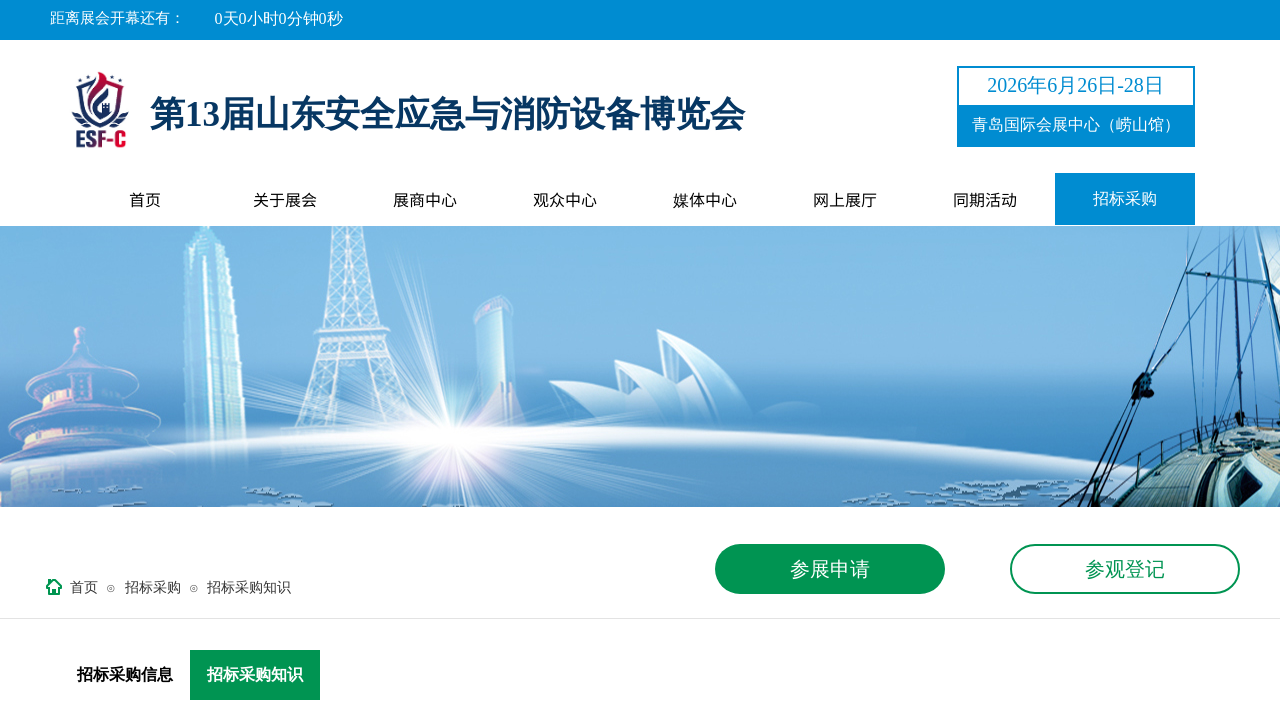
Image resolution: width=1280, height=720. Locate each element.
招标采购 (1125, 198)
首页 (145, 199)
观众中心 (565, 199)
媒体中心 (705, 199)
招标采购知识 (249, 587)
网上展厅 (845, 199)
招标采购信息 (125, 674)
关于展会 (285, 199)
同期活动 (985, 199)
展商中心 (425, 199)
